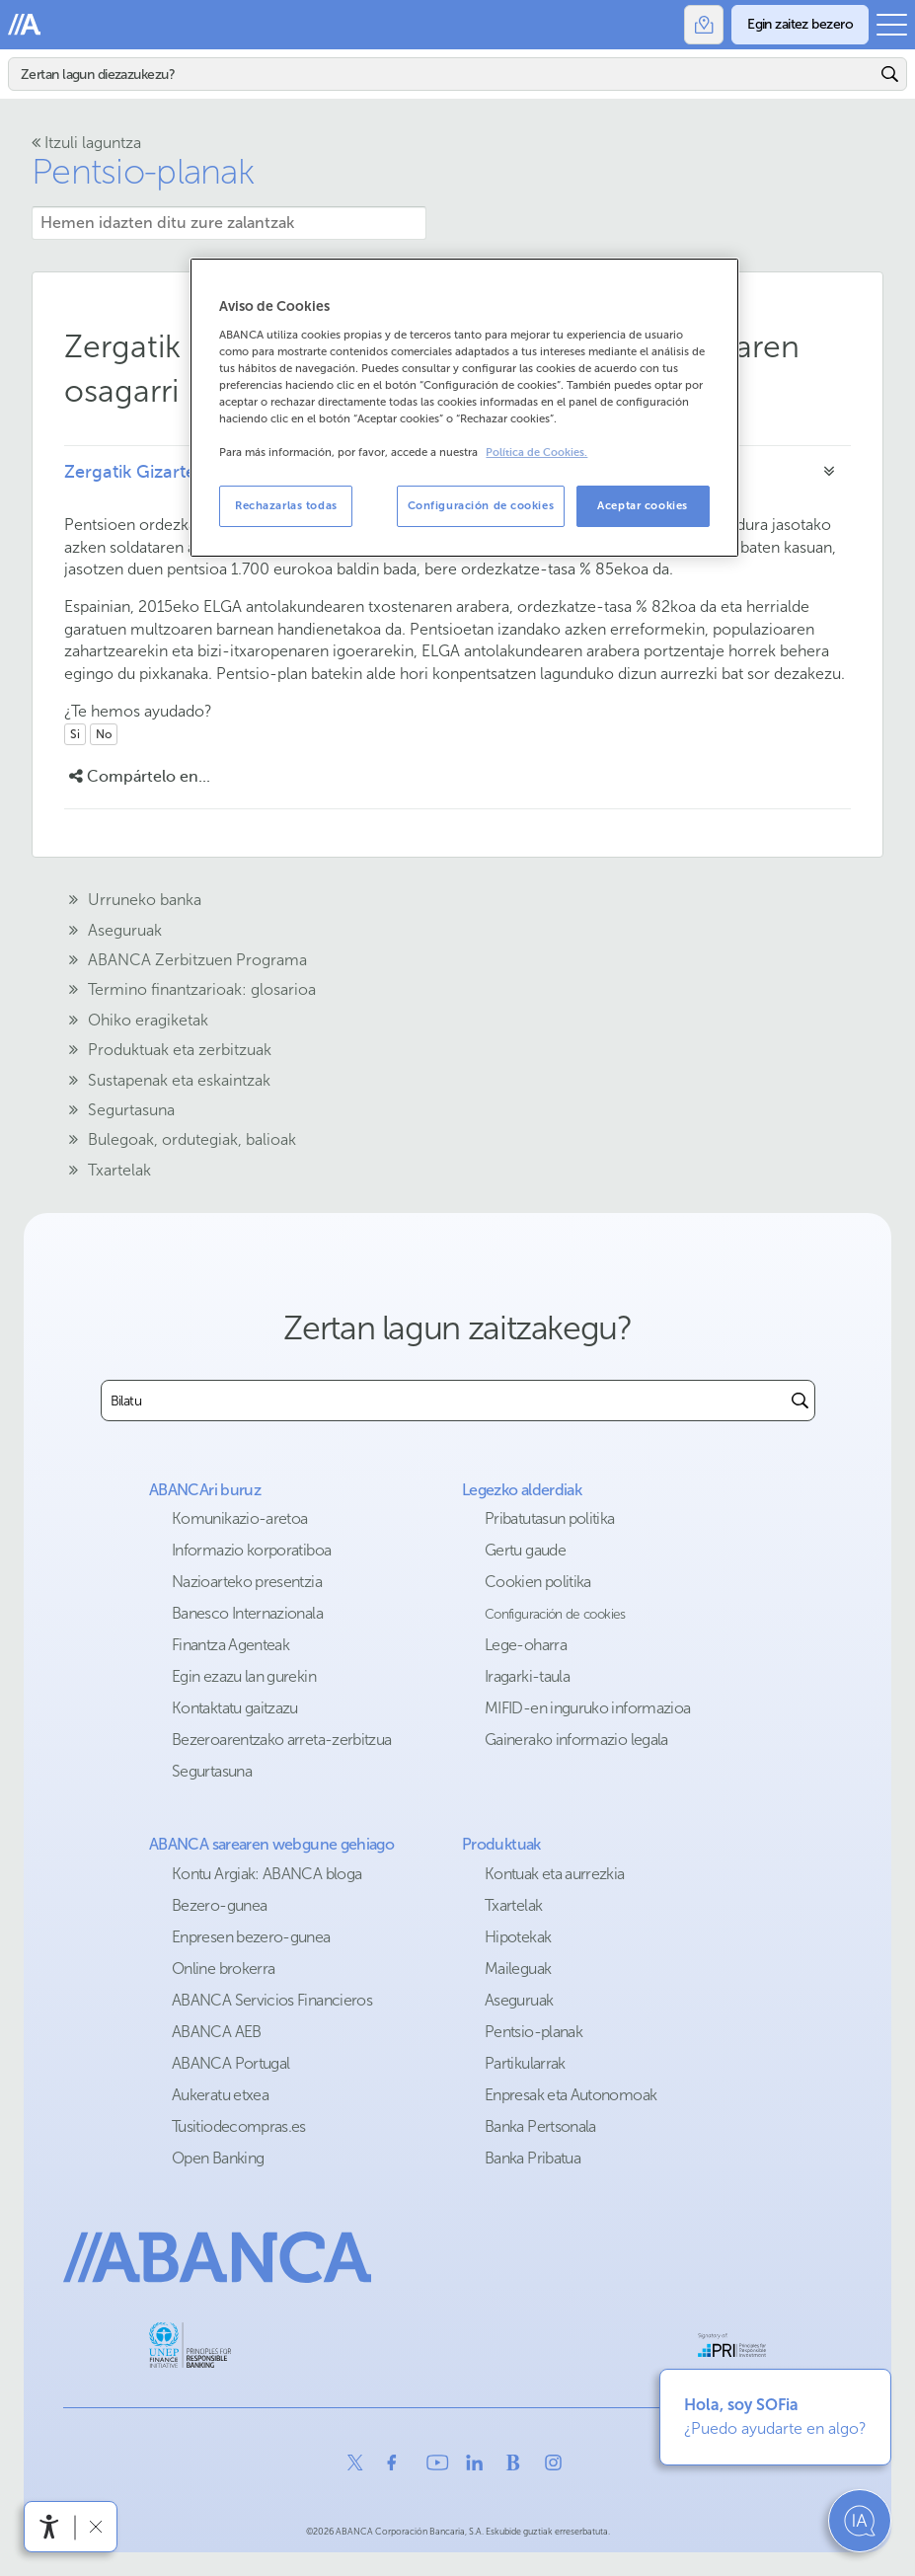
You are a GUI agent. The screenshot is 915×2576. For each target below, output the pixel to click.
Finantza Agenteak (230, 1644)
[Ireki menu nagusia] (892, 24)
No (104, 734)
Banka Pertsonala (540, 2126)
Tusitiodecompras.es (239, 2126)
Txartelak (513, 1905)
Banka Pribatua (532, 2158)
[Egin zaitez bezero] (800, 24)
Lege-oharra (526, 1644)
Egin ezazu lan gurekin (244, 1676)
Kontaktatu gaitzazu (235, 1708)
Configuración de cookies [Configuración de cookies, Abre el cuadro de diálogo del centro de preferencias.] (481, 505)
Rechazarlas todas (286, 505)
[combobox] (444, 1400)
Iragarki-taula (527, 1676)
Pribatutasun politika (550, 1518)
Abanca (24, 25)
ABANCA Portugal (230, 2063)
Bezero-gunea (219, 1905)
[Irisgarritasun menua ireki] (49, 2526)
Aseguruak (519, 2000)
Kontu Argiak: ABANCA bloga (266, 1873)
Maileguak (518, 1968)
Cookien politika (538, 1581)
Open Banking (218, 2158)
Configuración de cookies (555, 1614)
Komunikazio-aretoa (239, 1518)
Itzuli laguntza (86, 142)
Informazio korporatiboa (251, 1550)
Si (75, 734)
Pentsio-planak (533, 2031)
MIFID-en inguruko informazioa (587, 1708)
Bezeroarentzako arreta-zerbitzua (282, 1739)
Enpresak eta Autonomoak (570, 2094)
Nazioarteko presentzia (247, 1581)
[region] (464, 408)
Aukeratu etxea (220, 2094)
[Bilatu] (442, 74)
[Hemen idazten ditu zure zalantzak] (229, 223)
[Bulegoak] (704, 24)
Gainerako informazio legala (576, 1739)
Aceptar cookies (642, 505)
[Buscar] (800, 1400)
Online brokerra (223, 1968)
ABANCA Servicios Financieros (272, 2000)
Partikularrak (525, 2063)
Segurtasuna (212, 1771)
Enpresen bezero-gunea (251, 1937)
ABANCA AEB (217, 2031)
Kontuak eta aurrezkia (555, 1873)
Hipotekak (518, 1937)
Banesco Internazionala (247, 1613)
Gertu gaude (525, 1550)
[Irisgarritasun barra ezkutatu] (95, 2526)
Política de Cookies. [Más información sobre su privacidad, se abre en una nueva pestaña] (536, 452)
